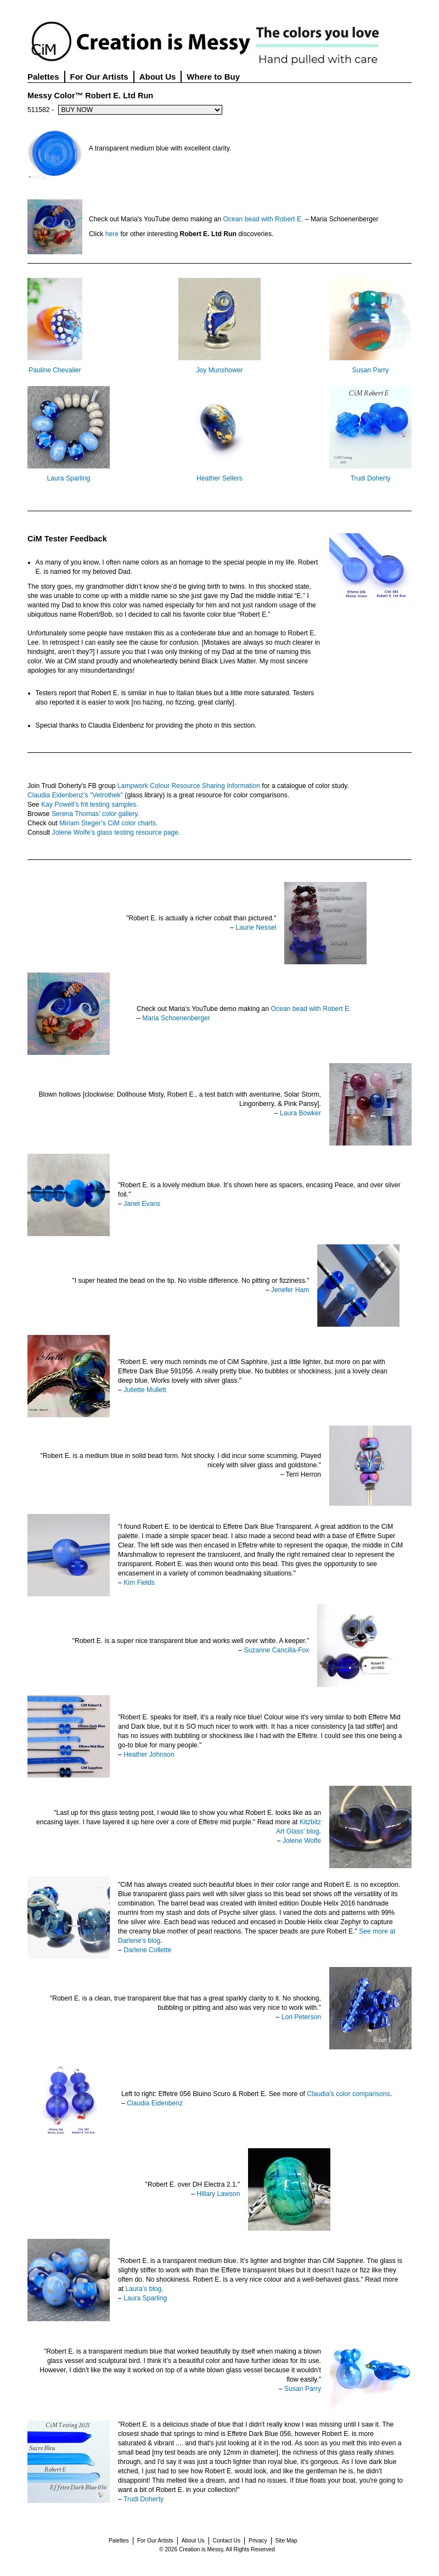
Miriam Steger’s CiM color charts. (108, 823)
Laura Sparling (68, 478)
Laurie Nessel (255, 927)
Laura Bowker (300, 1113)
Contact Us (226, 2541)
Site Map (286, 2541)
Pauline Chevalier (55, 370)
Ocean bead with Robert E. (263, 219)
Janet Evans (141, 1204)
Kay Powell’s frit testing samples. (89, 804)
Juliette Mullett (144, 1390)
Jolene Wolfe (302, 1841)
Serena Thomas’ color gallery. (95, 814)
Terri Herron (303, 1474)
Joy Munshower (219, 370)
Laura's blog (144, 2289)
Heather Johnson (149, 1754)
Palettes (43, 76)
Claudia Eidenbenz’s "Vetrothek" (75, 795)
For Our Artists (99, 76)
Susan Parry (370, 370)
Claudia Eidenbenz (155, 2103)
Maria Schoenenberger (176, 1018)
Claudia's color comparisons (348, 2094)
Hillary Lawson (218, 2194)
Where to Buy (213, 76)
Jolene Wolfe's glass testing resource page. (116, 832)
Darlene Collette (147, 1950)
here (112, 234)
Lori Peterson (301, 2017)
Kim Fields (139, 1582)
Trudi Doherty (370, 478)
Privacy (258, 2541)
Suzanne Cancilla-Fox (276, 1650)
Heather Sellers (219, 478)
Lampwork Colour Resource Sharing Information (188, 786)
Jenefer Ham (290, 1290)
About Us (157, 76)
